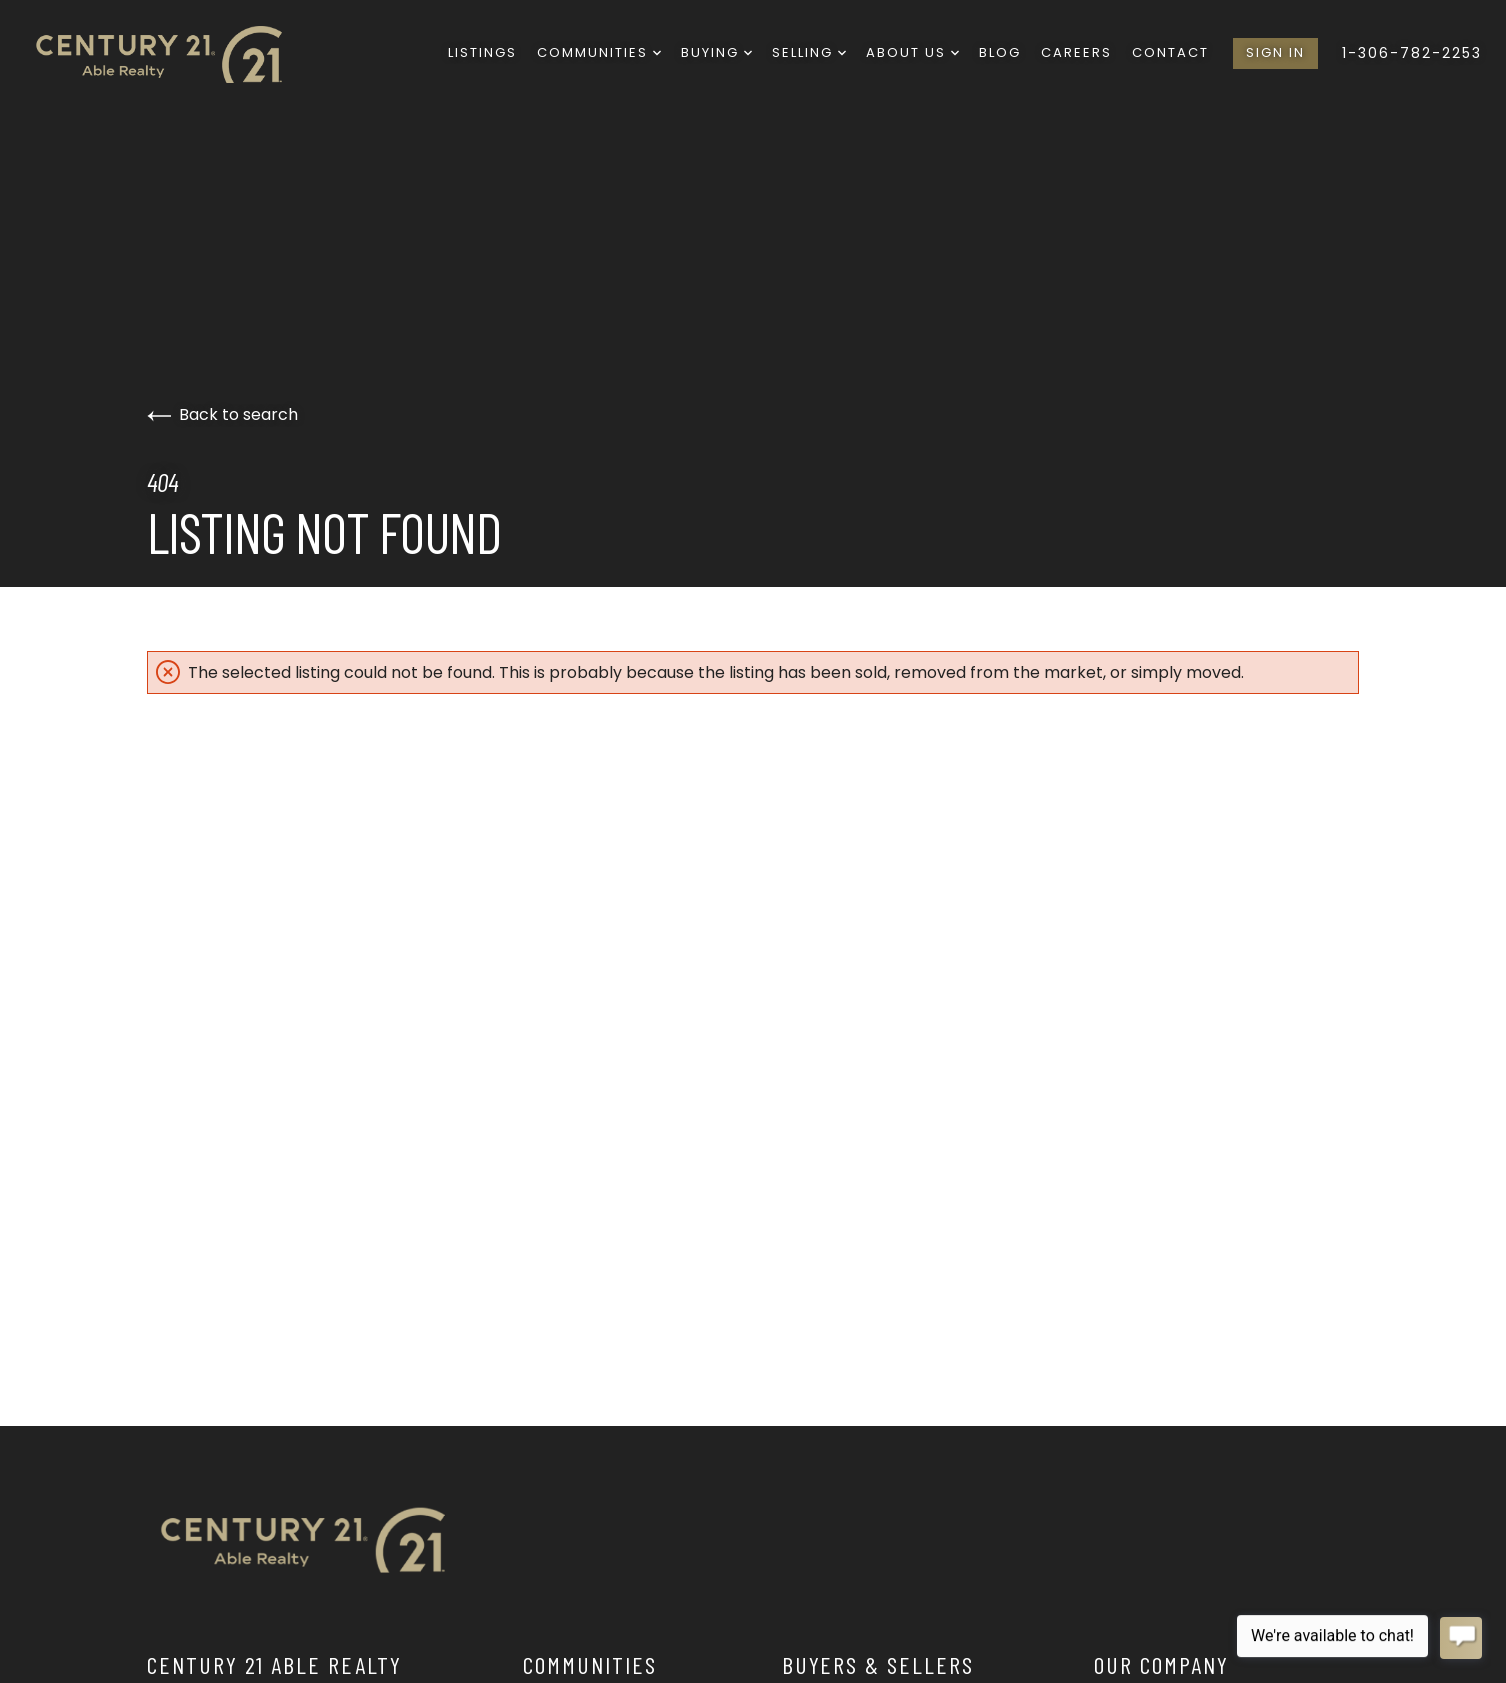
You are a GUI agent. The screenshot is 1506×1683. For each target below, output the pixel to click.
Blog (1000, 52)
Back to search (222, 414)
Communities (599, 52)
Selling (809, 52)
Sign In (1275, 52)
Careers (1076, 52)
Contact (1170, 52)
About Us (912, 52)
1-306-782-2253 (1412, 53)
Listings (482, 52)
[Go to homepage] (174, 53)
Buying (716, 52)
